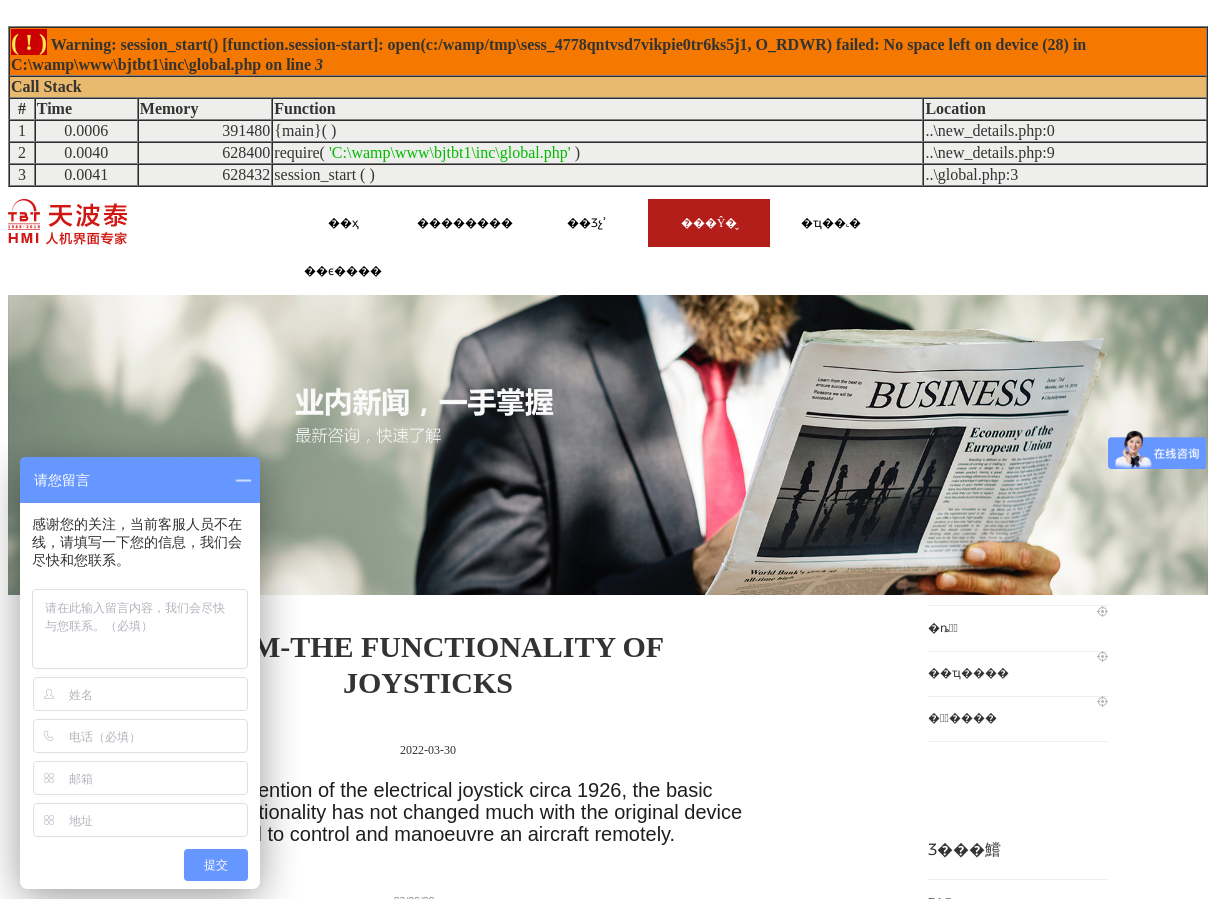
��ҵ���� (1018, 665)
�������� (465, 223)
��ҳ (343, 223)
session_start (315, 174)
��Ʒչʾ (587, 223)
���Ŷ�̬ (709, 223)
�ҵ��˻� (831, 223)
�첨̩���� (1018, 710)
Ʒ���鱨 (964, 849)
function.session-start (300, 44)
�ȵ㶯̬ (1018, 620)
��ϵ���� (343, 271)
